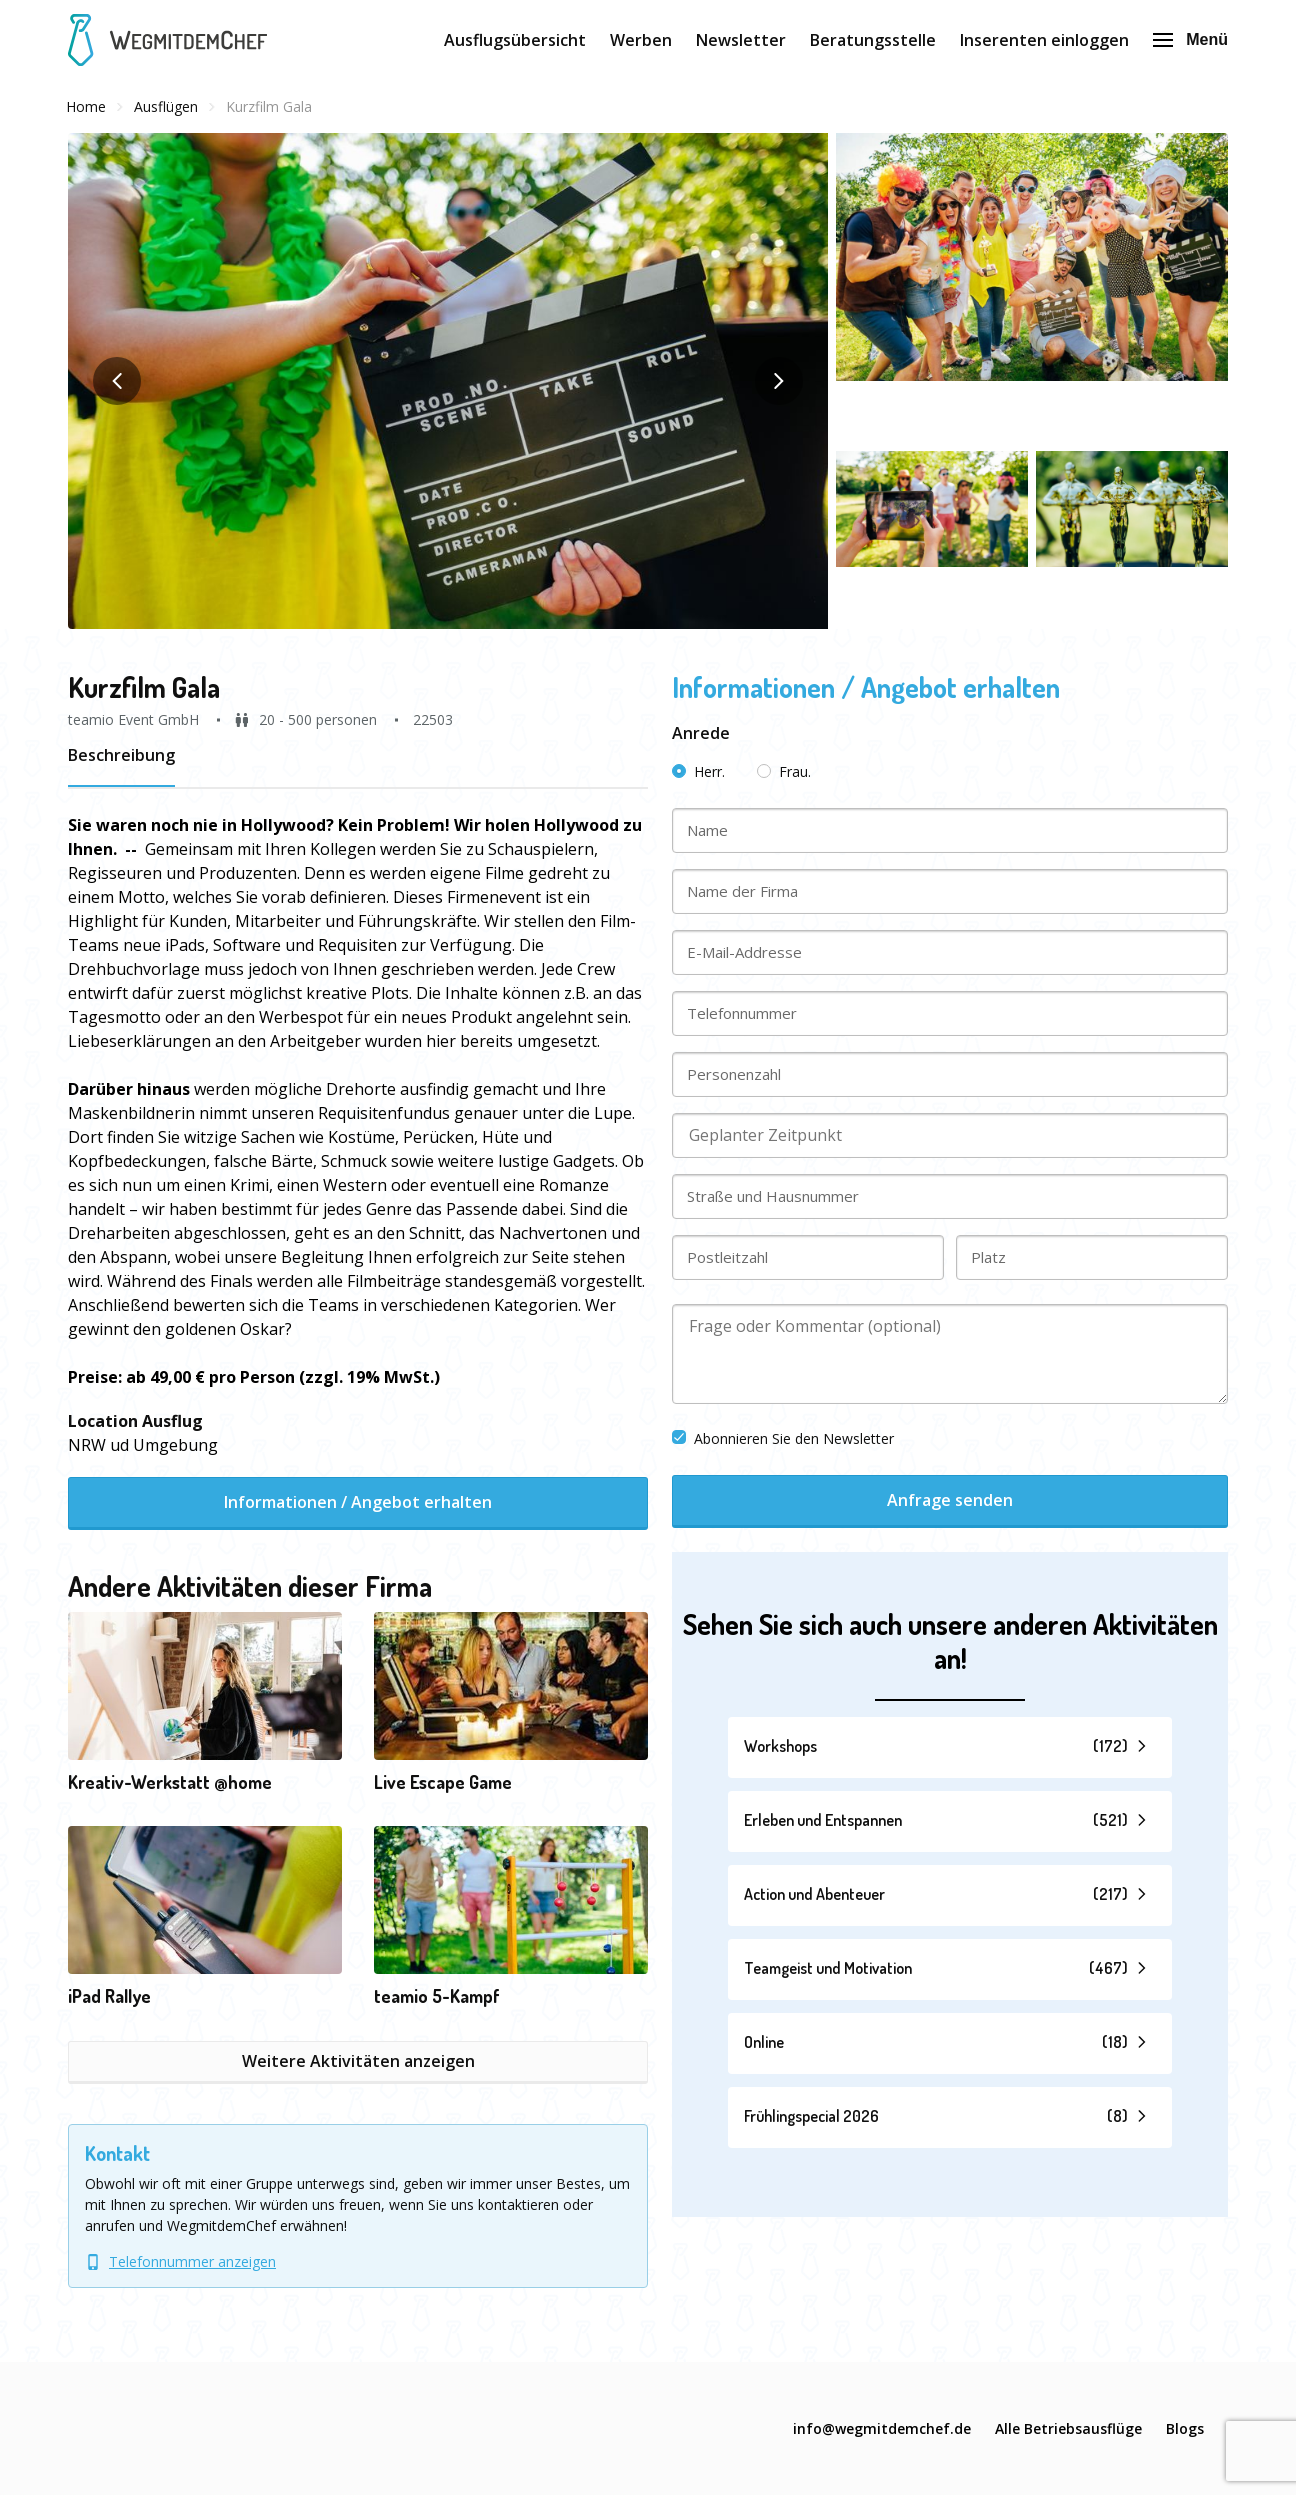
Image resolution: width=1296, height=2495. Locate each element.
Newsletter (741, 40)
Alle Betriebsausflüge (1068, 2428)
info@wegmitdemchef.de (882, 2428)
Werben (641, 40)
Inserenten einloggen (1044, 40)
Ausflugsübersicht (515, 40)
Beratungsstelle (873, 40)
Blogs (1185, 2428)
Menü (1190, 39)
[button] (448, 381)
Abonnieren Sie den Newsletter (783, 1438)
